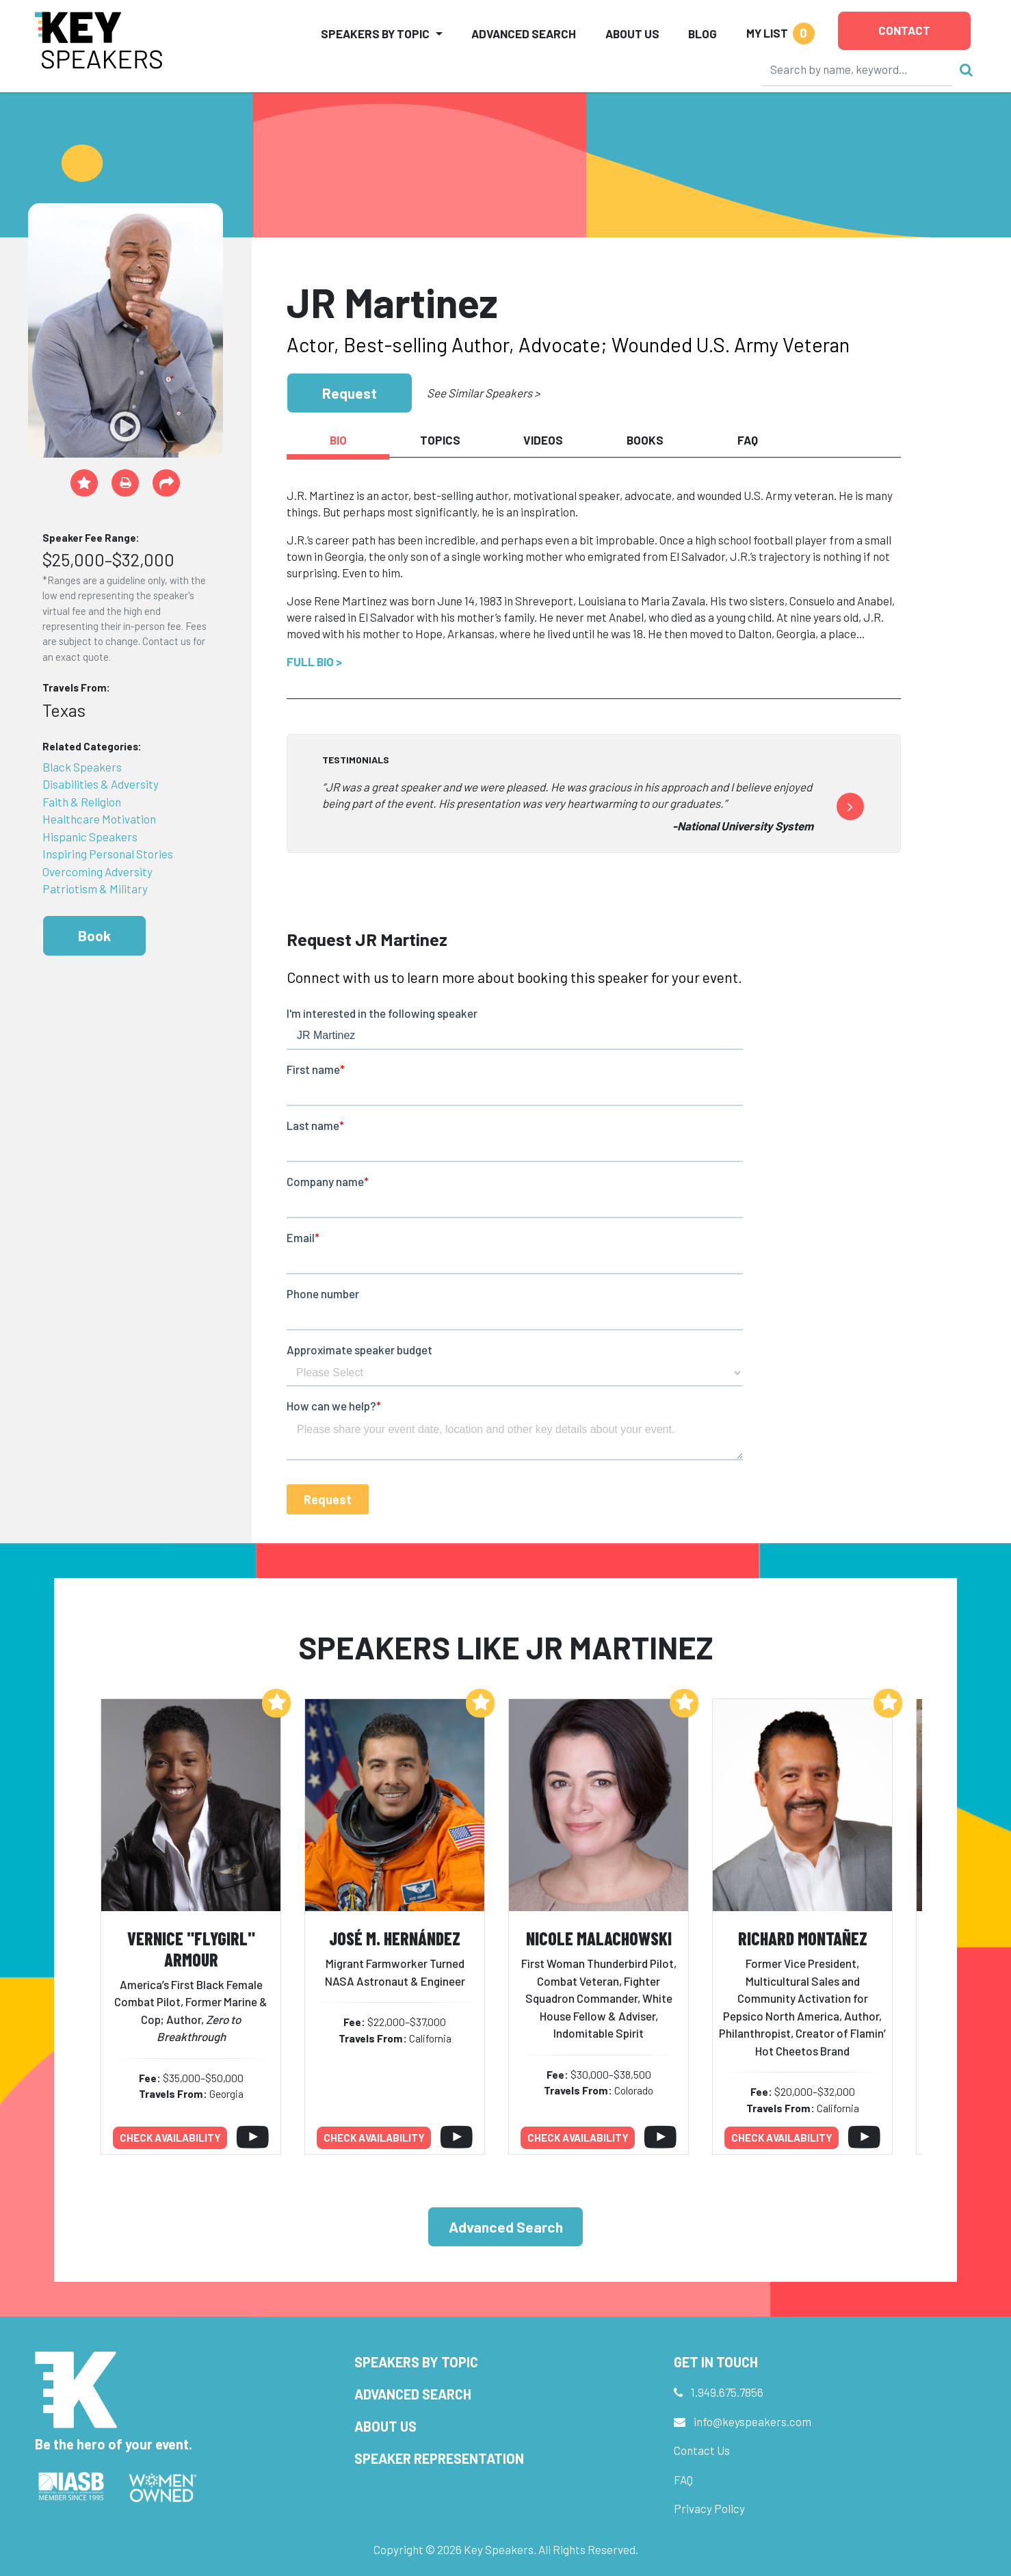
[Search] (857, 69)
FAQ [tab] (747, 440)
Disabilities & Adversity (100, 784)
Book (94, 935)
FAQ (683, 2479)
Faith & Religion (81, 802)
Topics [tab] (440, 440)
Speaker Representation (439, 2458)
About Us (632, 33)
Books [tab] (645, 440)
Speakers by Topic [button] (375, 33)
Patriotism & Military (95, 888)
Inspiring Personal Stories (107, 853)
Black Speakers (82, 767)
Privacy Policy (709, 2508)
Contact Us (702, 2450)
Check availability (170, 2137)
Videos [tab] (543, 440)
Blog (702, 33)
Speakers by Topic (416, 2362)
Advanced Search (523, 33)
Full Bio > (314, 661)
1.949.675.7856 (727, 2392)
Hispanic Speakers (89, 836)
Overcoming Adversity (97, 871)
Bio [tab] (338, 440)
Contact (904, 30)
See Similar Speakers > (483, 392)
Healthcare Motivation (99, 819)
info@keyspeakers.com (752, 2421)
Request (349, 393)
